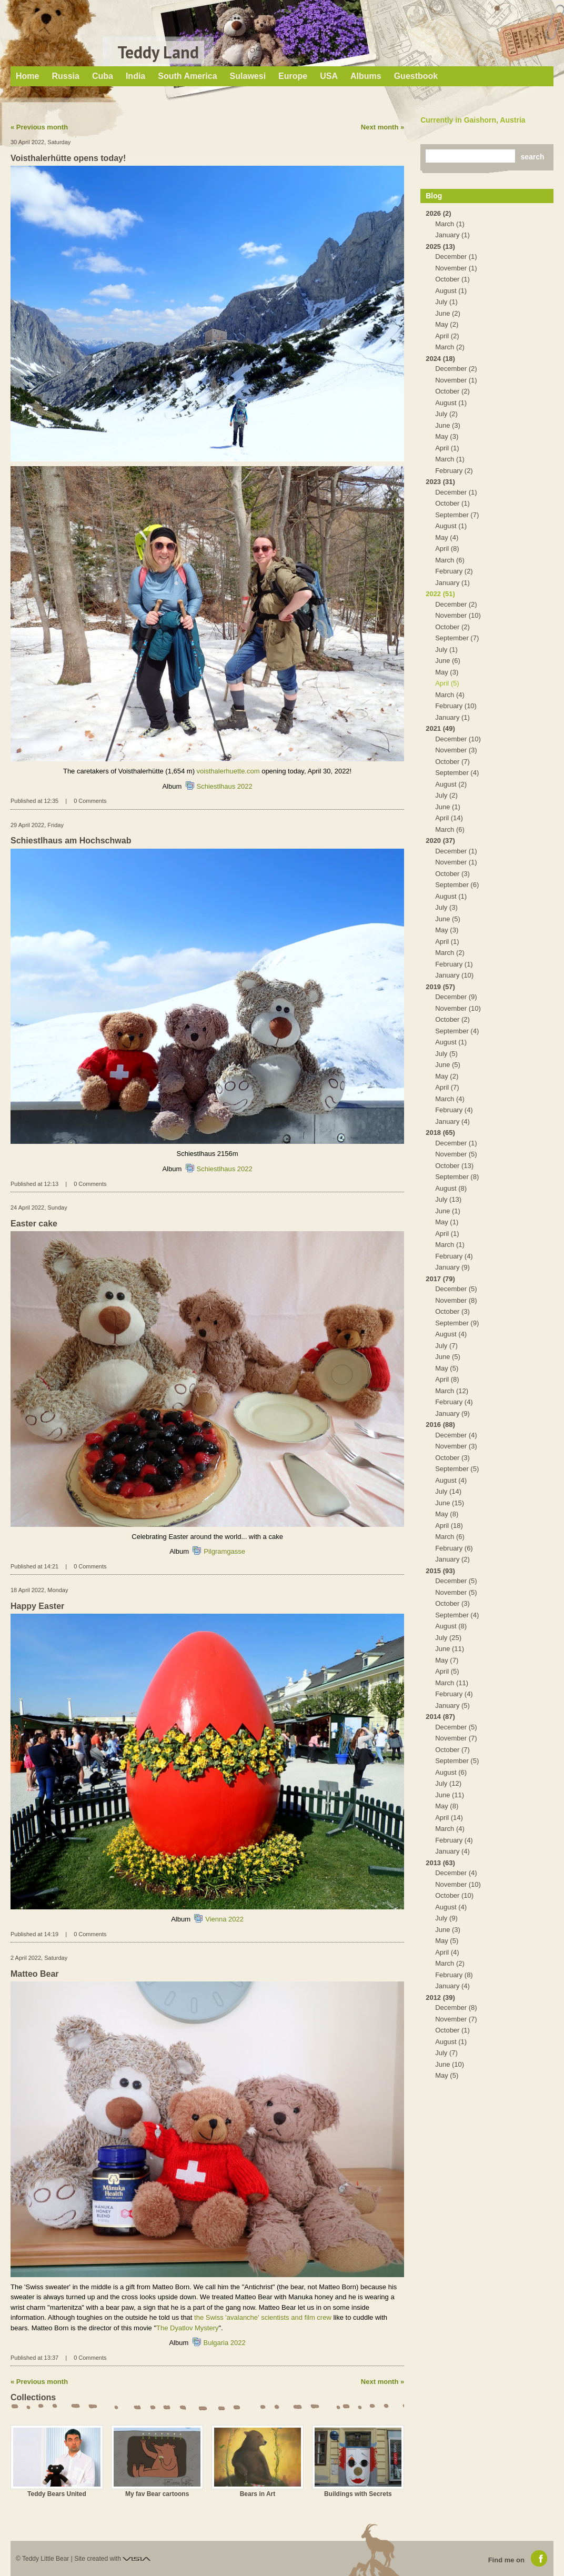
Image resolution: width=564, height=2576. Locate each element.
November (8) (456, 1300)
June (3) (447, 425)
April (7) (447, 1087)
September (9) (457, 1323)
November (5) (456, 1154)
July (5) (446, 1054)
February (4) (454, 1110)
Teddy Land (158, 52)
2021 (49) (440, 728)
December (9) (456, 997)
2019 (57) (440, 987)
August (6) (451, 1772)
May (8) (446, 1514)
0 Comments (90, 801)
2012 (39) (440, 1997)
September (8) (457, 1177)
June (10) (449, 2064)
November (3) (456, 750)
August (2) (451, 784)
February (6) (454, 1548)
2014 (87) (440, 1716)
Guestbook (416, 76)
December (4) (456, 1435)
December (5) (456, 1289)
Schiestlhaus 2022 (225, 786)
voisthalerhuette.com (228, 771)
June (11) (449, 1649)
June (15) (449, 1503)
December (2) (456, 369)
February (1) (454, 964)
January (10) (454, 975)
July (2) (446, 414)
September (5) (457, 1469)
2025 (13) (440, 246)
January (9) (452, 1267)
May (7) (446, 1660)
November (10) (458, 615)
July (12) (448, 1783)
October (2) (452, 391)
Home (27, 76)
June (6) (447, 661)
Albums (365, 76)
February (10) (456, 706)
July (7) (446, 1346)
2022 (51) (440, 594)
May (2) (446, 324)
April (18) (449, 1526)
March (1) (450, 224)
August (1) (451, 291)
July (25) (448, 1638)
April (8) (447, 548)
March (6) (450, 560)
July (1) (446, 302)
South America (187, 76)
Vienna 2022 (224, 1919)
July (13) (448, 1199)
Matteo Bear (35, 1973)
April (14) (449, 818)
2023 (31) (440, 482)
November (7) (456, 1738)
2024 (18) (440, 359)
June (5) (447, 919)
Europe (292, 76)
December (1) (456, 256)
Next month (380, 127)
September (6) (457, 885)
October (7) (452, 762)
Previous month (42, 127)
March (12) (451, 1391)
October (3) (452, 874)
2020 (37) (440, 840)
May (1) (446, 1222)
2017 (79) (440, 1279)
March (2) (450, 347)
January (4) (452, 1121)
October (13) (454, 1166)
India (135, 76)
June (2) (447, 313)
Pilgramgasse (224, 1551)
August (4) (451, 1334)
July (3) (446, 907)
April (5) (447, 683)
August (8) (451, 1188)
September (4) (457, 773)
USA (329, 76)
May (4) (446, 537)
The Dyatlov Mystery (187, 2328)
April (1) (447, 448)
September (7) (457, 515)
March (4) (450, 695)
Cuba (102, 76)
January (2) (452, 1559)
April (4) (447, 1952)
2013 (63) (440, 1863)
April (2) (447, 336)
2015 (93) (440, 1571)
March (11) (451, 1683)
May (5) (446, 1368)
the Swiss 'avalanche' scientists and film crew (262, 2317)
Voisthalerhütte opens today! (68, 158)
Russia (65, 76)
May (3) (446, 436)
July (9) (446, 1918)
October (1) (452, 279)
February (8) (454, 1975)
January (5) (452, 1705)
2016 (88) (440, 1424)
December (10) (458, 739)
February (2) (454, 471)
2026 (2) (438, 213)
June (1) (447, 807)
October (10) (454, 1895)
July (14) (448, 1491)
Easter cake (34, 1223)
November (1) (456, 268)
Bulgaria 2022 (225, 2343)
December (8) (456, 2007)
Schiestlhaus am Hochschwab (71, 840)
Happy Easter (37, 1606)
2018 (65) (440, 1132)
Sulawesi (248, 76)
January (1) (452, 235)
